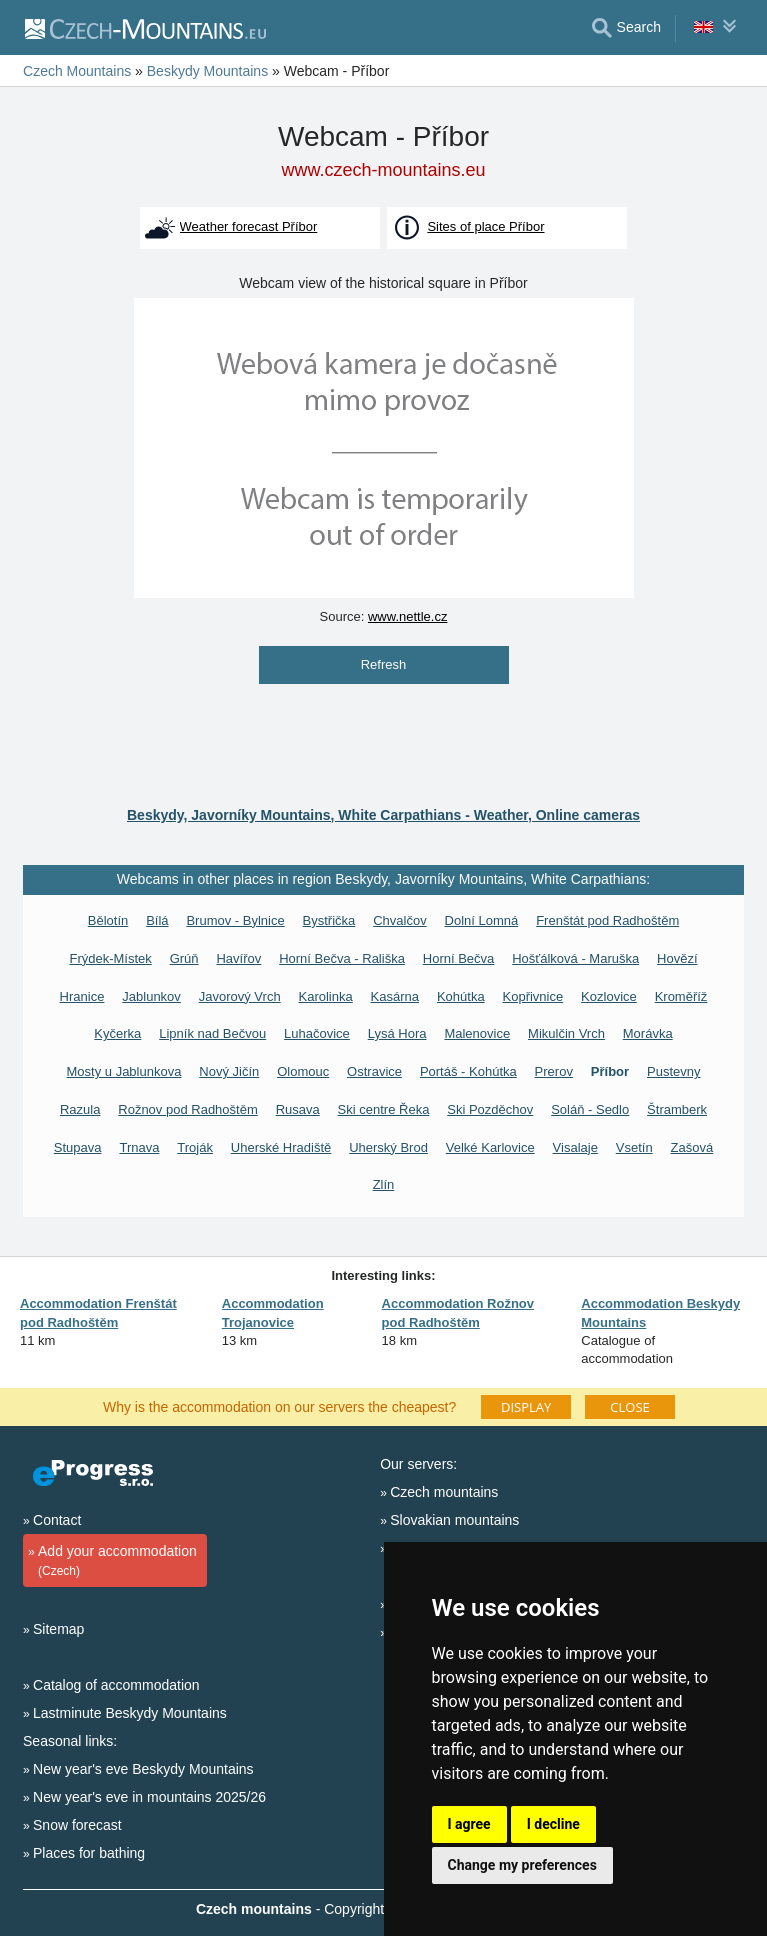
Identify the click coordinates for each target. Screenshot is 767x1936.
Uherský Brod (388, 1147)
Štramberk (677, 1109)
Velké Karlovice (490, 1147)
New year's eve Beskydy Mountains (143, 1769)
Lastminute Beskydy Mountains (130, 1713)
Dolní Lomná (482, 920)
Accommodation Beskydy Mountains (660, 1312)
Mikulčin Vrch (566, 1033)
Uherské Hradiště (281, 1147)
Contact (57, 1520)
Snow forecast (77, 1825)
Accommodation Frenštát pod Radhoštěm (98, 1312)
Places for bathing (89, 1853)
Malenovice (477, 1033)
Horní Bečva (459, 958)
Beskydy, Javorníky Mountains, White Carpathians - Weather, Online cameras (383, 815)
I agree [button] (469, 1824)
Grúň (184, 958)
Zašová (692, 1147)
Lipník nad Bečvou (212, 1033)
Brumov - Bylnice (235, 920)
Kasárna (395, 996)
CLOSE (629, 1407)
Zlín (384, 1184)
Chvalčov (399, 920)
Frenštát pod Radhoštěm (607, 920)
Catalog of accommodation (116, 1685)
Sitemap (58, 1629)
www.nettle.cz (407, 616)
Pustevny (673, 1071)
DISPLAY (526, 1407)
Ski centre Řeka (384, 1109)
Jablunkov (151, 996)
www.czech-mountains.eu (383, 170)
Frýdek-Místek (110, 958)
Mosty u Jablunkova (124, 1071)
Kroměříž (681, 996)
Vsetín (634, 1147)
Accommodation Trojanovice (273, 1312)
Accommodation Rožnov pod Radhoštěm (458, 1312)
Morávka (648, 1033)
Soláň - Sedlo (590, 1109)
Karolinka (326, 996)
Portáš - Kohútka (468, 1071)
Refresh (384, 664)
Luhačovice (317, 1033)
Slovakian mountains (454, 1520)
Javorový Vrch (240, 996)
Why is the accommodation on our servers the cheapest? (279, 1406)
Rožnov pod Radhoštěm (187, 1109)
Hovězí (677, 958)
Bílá (157, 920)
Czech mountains (444, 1492)
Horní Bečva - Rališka (342, 958)
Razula (80, 1109)
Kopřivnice (533, 996)
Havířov (238, 958)
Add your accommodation (112, 1561)
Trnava (139, 1147)
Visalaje (575, 1147)
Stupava (78, 1147)
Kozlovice (609, 996)
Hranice (82, 996)
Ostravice (374, 1071)
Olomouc (303, 1071)
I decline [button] (553, 1824)
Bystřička (329, 920)
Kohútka (461, 996)
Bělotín (108, 920)
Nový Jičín (229, 1071)
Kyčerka (117, 1033)
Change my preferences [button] (522, 1865)
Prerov (554, 1071)
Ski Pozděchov (490, 1109)
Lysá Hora (397, 1033)
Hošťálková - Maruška (575, 958)
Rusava (298, 1109)
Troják (195, 1147)
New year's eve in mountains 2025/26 (149, 1797)
